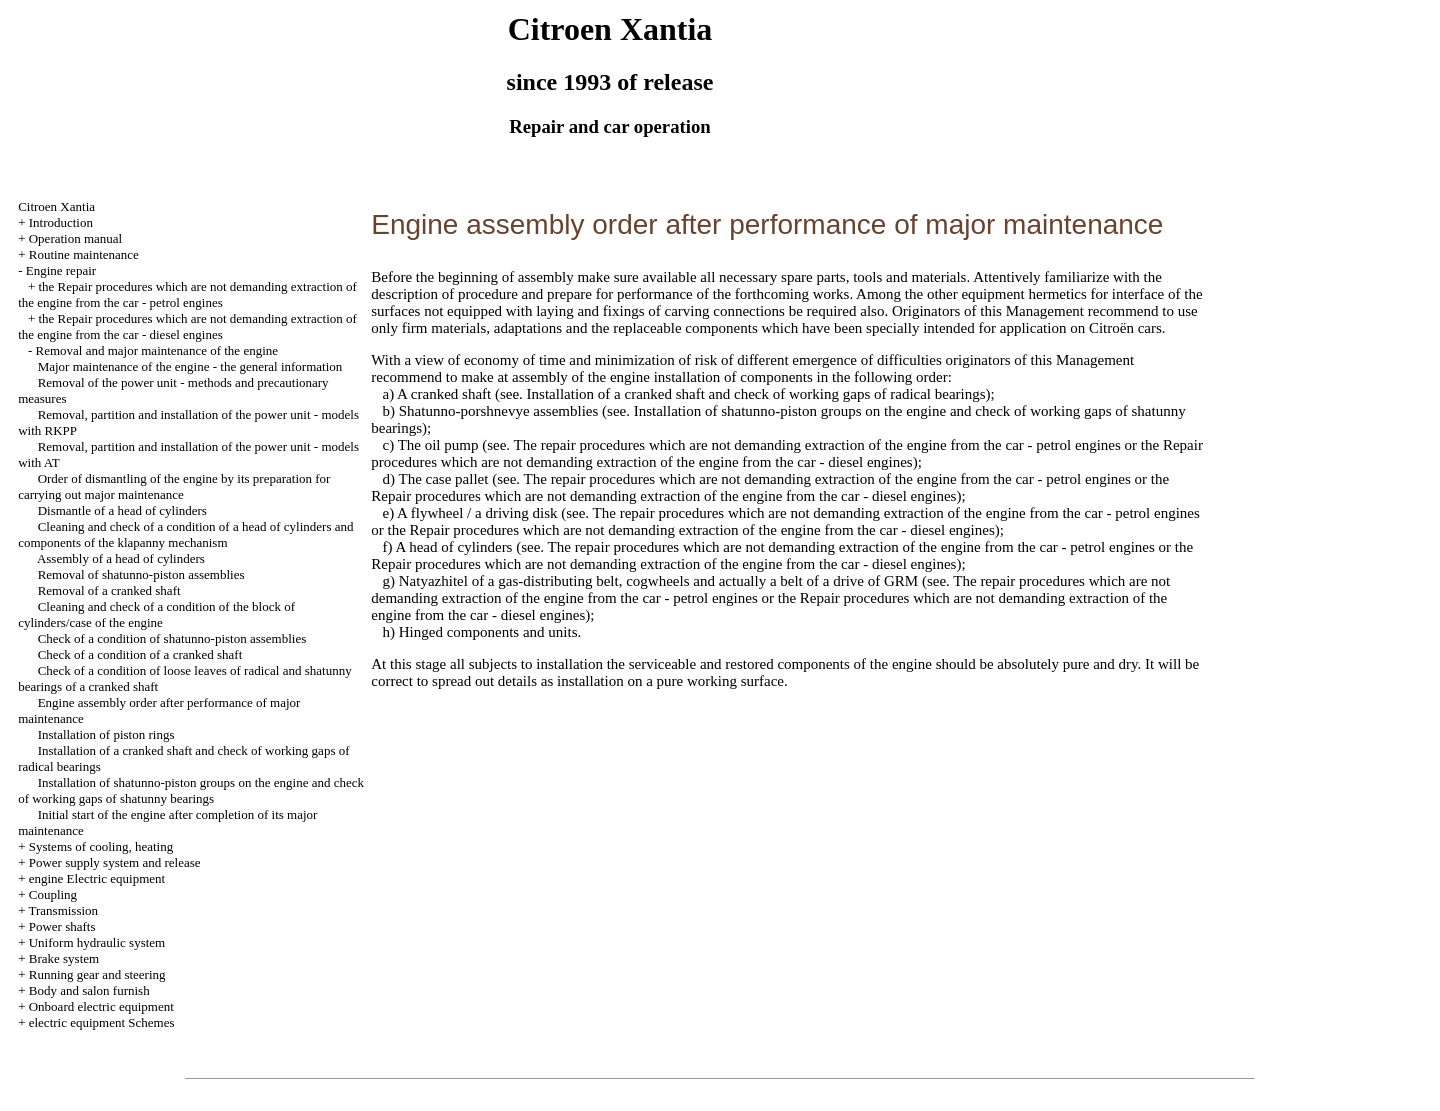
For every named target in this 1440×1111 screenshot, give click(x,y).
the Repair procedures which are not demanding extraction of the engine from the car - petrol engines (187, 294)
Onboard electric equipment (101, 1006)
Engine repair (61, 270)
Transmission (63, 910)
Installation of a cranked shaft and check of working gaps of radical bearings (754, 394)
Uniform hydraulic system (97, 942)
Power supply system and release (115, 862)
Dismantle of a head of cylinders (122, 510)
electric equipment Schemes (102, 1022)
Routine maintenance (84, 254)
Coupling (53, 894)
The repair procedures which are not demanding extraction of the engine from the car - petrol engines (815, 445)
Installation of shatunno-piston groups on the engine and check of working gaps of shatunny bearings (191, 790)
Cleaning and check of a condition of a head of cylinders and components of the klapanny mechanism (185, 534)
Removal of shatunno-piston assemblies (141, 574)
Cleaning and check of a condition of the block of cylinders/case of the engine (156, 614)
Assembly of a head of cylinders (121, 558)
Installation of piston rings (106, 734)
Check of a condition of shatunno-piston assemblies (172, 638)
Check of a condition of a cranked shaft (140, 654)
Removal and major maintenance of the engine (156, 350)
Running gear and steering (97, 974)
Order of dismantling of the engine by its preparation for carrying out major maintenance (174, 486)
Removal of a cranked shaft (109, 590)
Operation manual (76, 238)
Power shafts (62, 926)
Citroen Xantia (56, 206)
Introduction (61, 222)
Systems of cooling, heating (101, 846)
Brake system (64, 958)
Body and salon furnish (89, 990)
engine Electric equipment (97, 878)
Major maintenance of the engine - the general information (190, 366)
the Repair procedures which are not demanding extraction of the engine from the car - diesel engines (187, 326)
